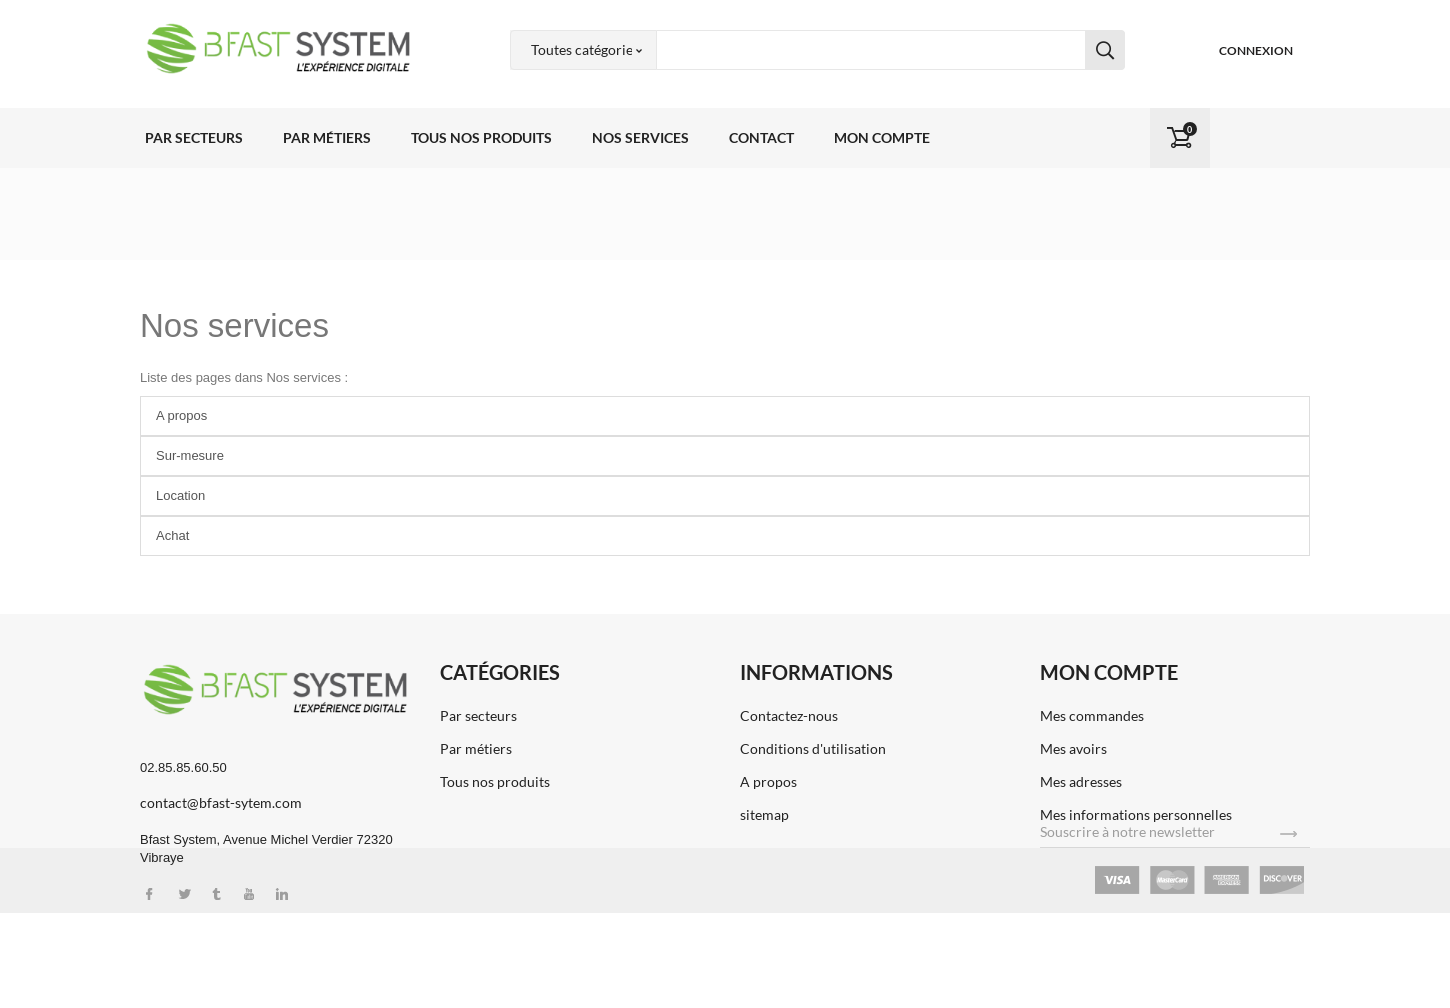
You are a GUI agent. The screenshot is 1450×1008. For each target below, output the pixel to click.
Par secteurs (194, 137)
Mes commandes (1092, 715)
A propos (181, 415)
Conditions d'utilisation (813, 748)
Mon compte (882, 137)
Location (180, 495)
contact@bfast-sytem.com (221, 802)
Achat (172, 535)
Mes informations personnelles (1136, 814)
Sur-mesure (190, 455)
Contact (761, 137)
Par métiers (327, 137)
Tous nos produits (481, 137)
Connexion (1256, 50)
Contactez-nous (789, 715)
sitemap (764, 814)
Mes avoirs (1073, 748)
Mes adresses (1081, 781)
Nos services (640, 137)
